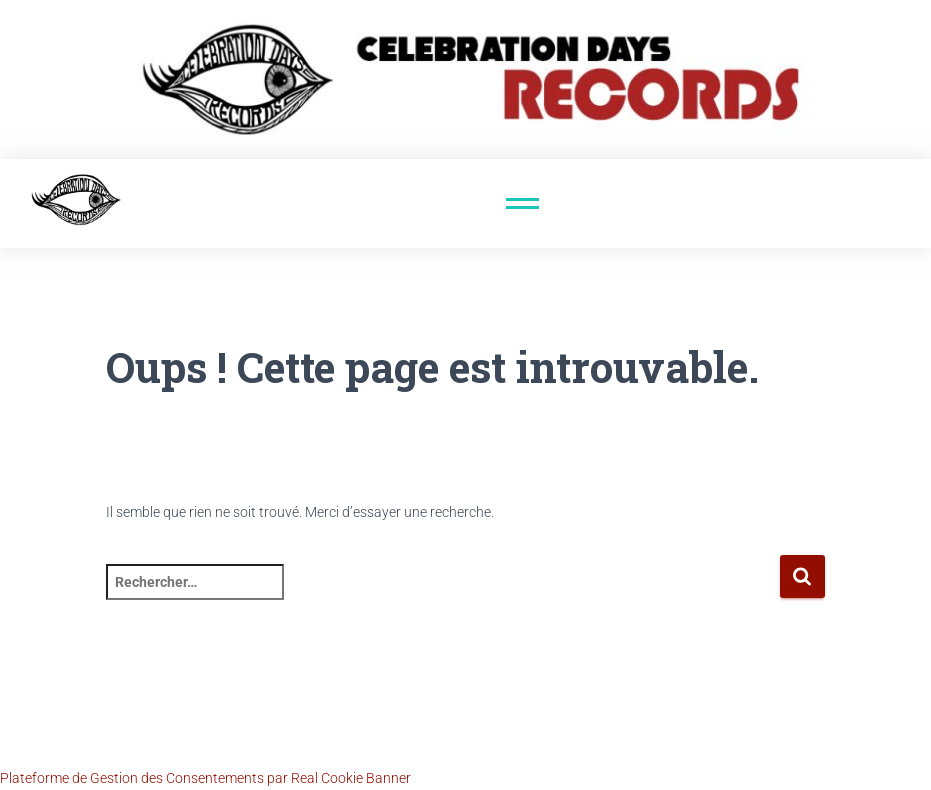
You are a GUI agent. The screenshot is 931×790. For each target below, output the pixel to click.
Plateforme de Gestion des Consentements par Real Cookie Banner (205, 778)
